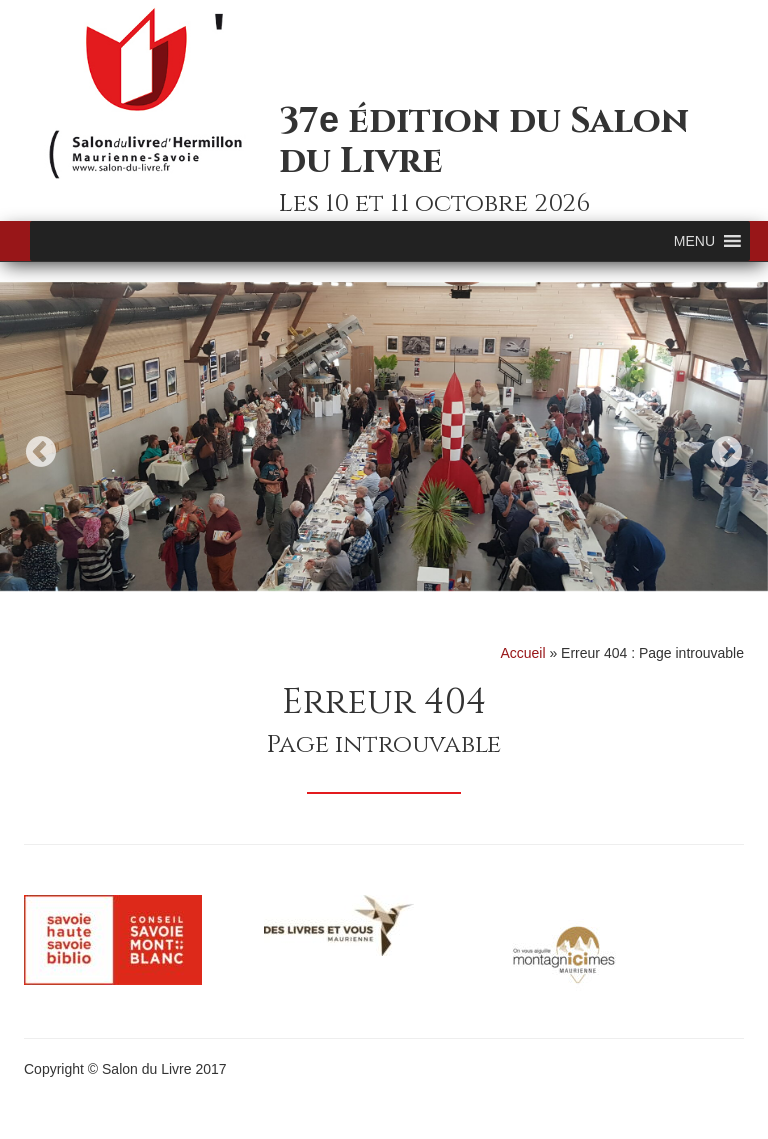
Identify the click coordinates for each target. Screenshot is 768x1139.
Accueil (522, 653)
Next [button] (727, 451)
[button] (694, 241)
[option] (384, 436)
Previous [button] (41, 451)
